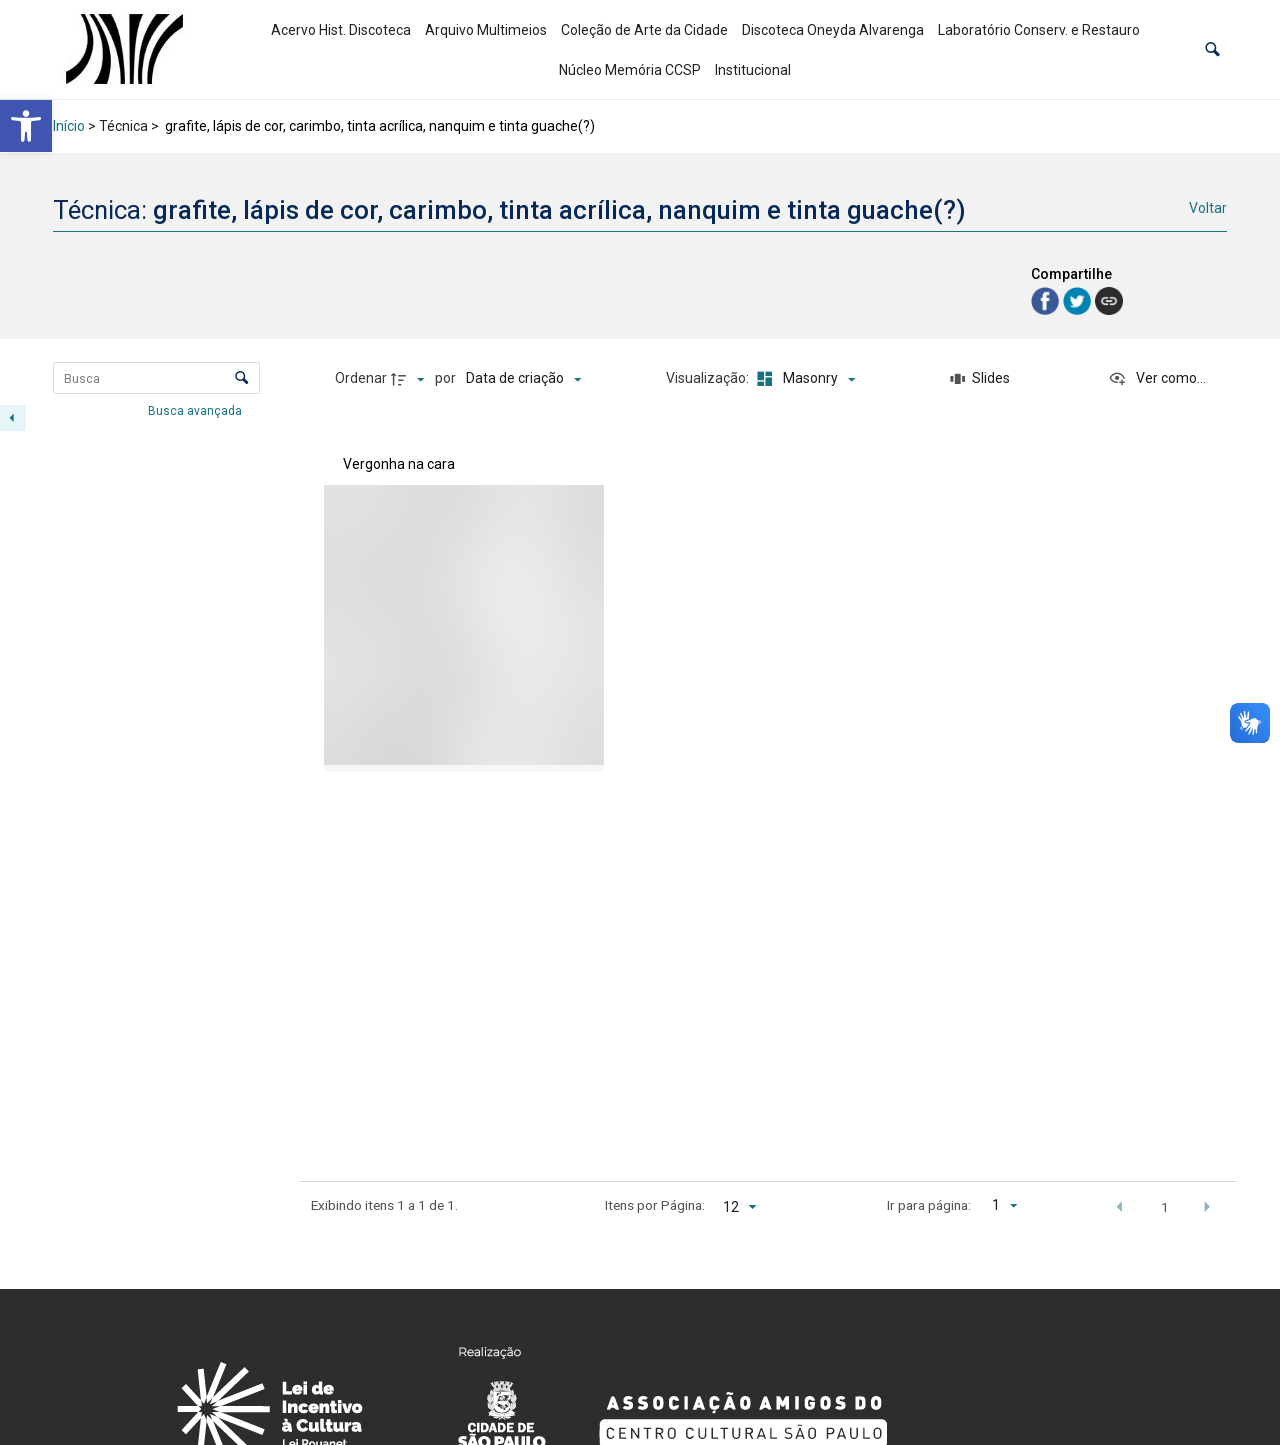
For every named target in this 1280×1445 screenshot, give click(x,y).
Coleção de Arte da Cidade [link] (644, 30)
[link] (26, 126)
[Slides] (981, 379)
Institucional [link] (753, 70)
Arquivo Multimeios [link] (486, 30)
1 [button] (1165, 1207)
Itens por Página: (655, 1205)
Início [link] (69, 126)
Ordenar (361, 378)
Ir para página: (929, 1205)
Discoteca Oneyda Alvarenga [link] (833, 30)
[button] (1212, 49)
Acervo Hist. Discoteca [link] (341, 30)
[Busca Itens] (156, 378)
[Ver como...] (1157, 379)
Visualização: (709, 378)
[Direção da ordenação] (410, 379)
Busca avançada (196, 410)
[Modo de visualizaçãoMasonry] (803, 379)
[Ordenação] (523, 379)
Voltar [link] (1208, 208)
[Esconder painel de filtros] (13, 418)
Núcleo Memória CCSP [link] (630, 70)
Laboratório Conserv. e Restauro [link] (1039, 30)
